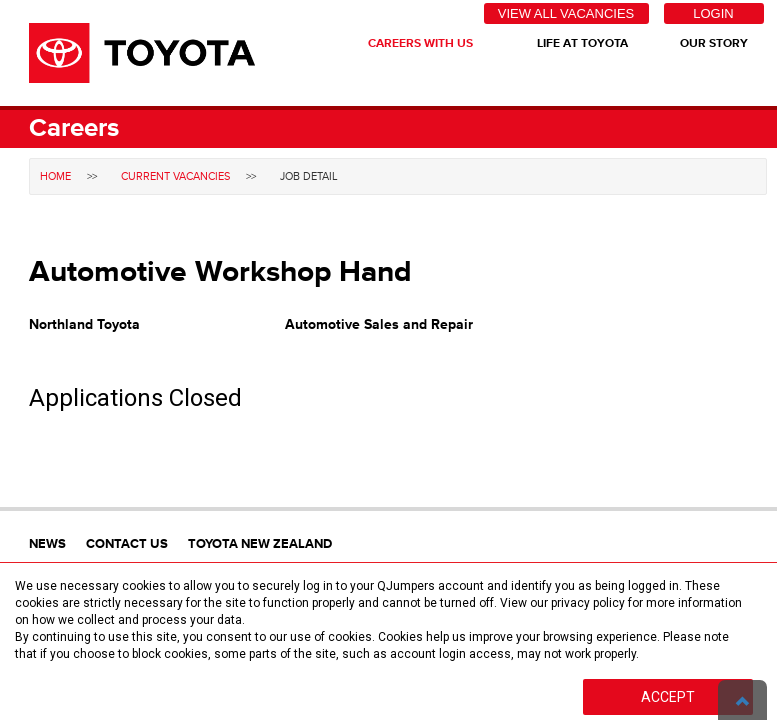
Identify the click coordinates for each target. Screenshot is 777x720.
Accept (668, 697)
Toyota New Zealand (260, 544)
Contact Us (127, 544)
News (47, 544)
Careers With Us (420, 43)
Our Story (714, 43)
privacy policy (588, 603)
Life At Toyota (582, 43)
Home (55, 176)
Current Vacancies (175, 176)
